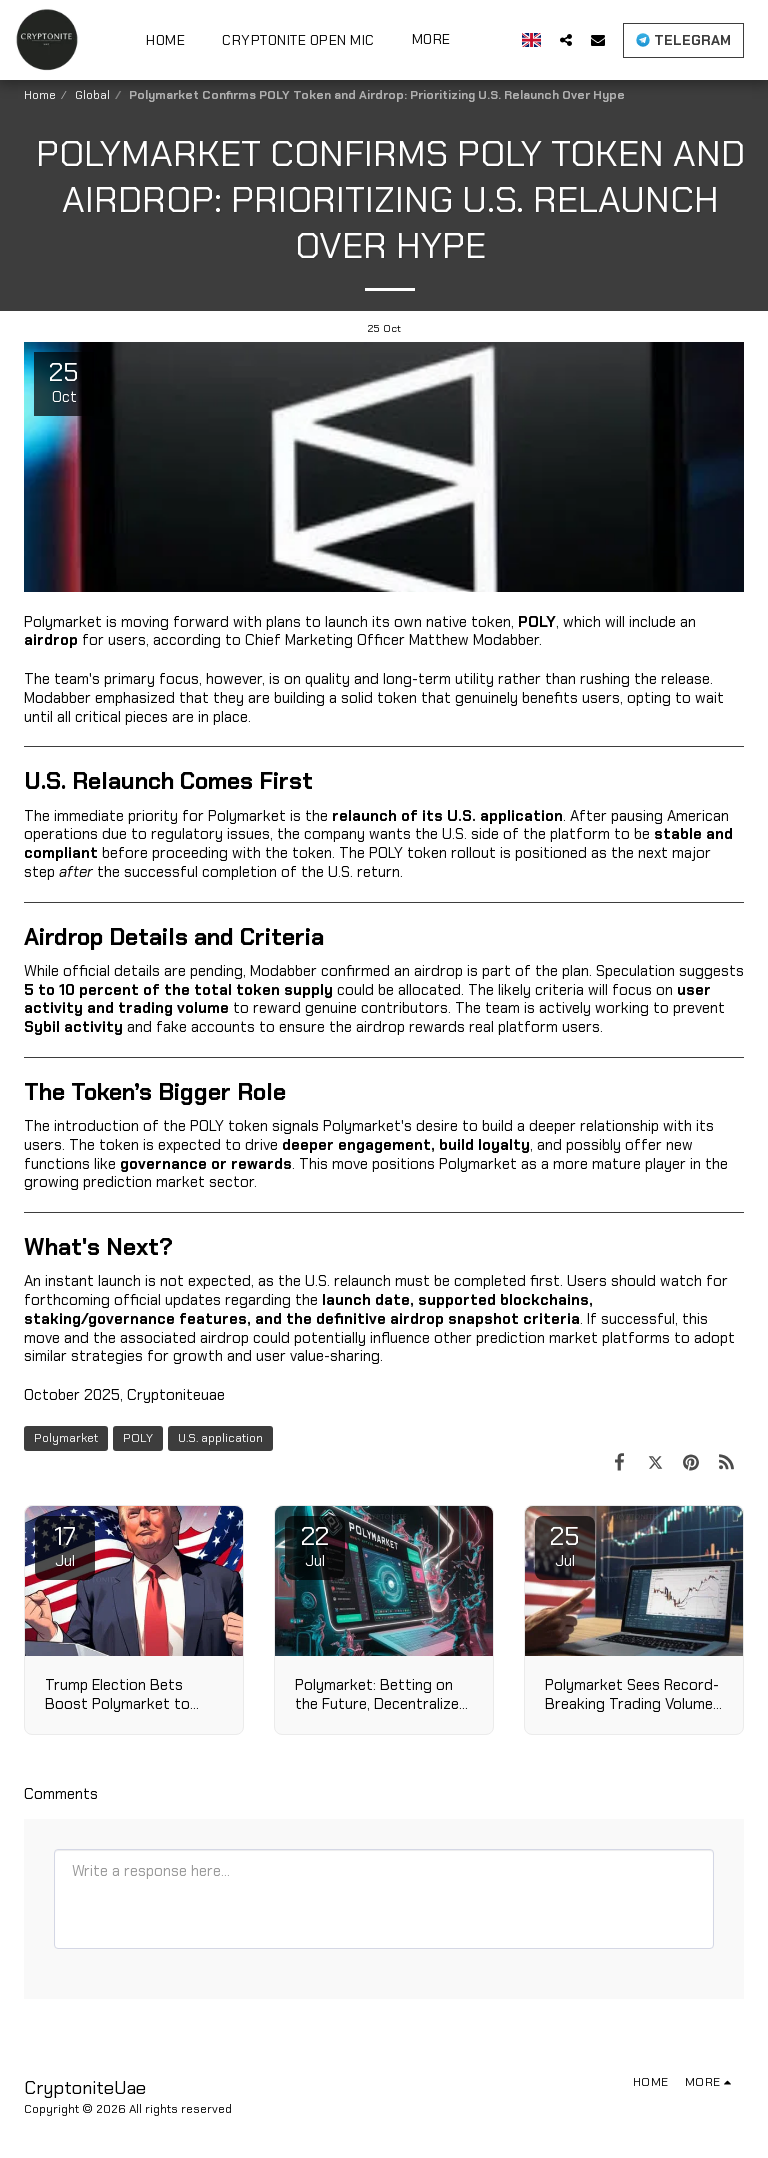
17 (65, 1545)
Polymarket (66, 1438)
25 (565, 1545)
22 (315, 1545)
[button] (566, 39)
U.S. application (220, 1438)
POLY (138, 1438)
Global (92, 95)
